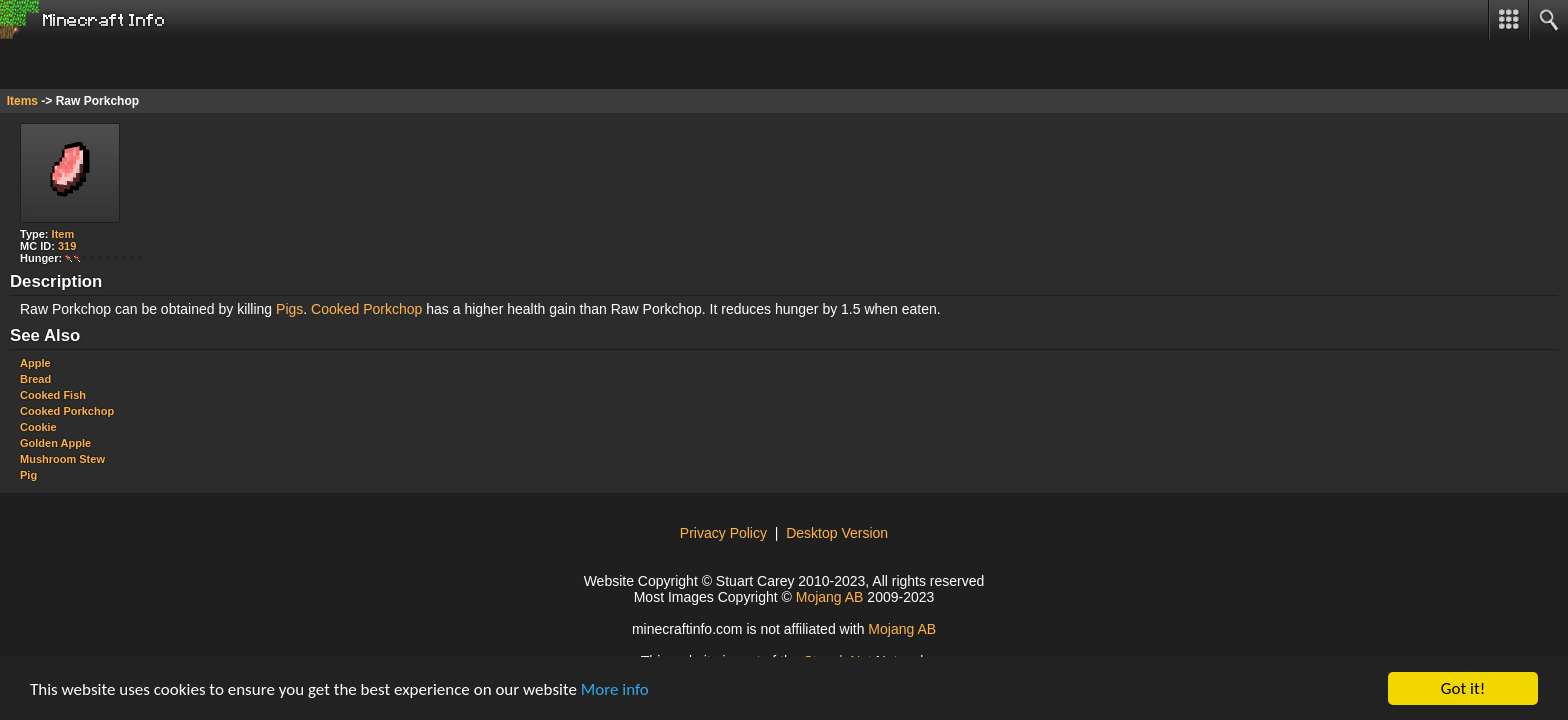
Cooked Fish (53, 395)
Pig (28, 475)
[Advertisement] (160, 64)
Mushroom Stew (62, 459)
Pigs (289, 309)
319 (67, 246)
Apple (35, 363)
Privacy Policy (723, 533)
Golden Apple (55, 443)
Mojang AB (830, 597)
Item (63, 234)
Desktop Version (837, 533)
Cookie (38, 427)
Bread (35, 379)
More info (615, 689)
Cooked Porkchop (366, 309)
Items (22, 101)
